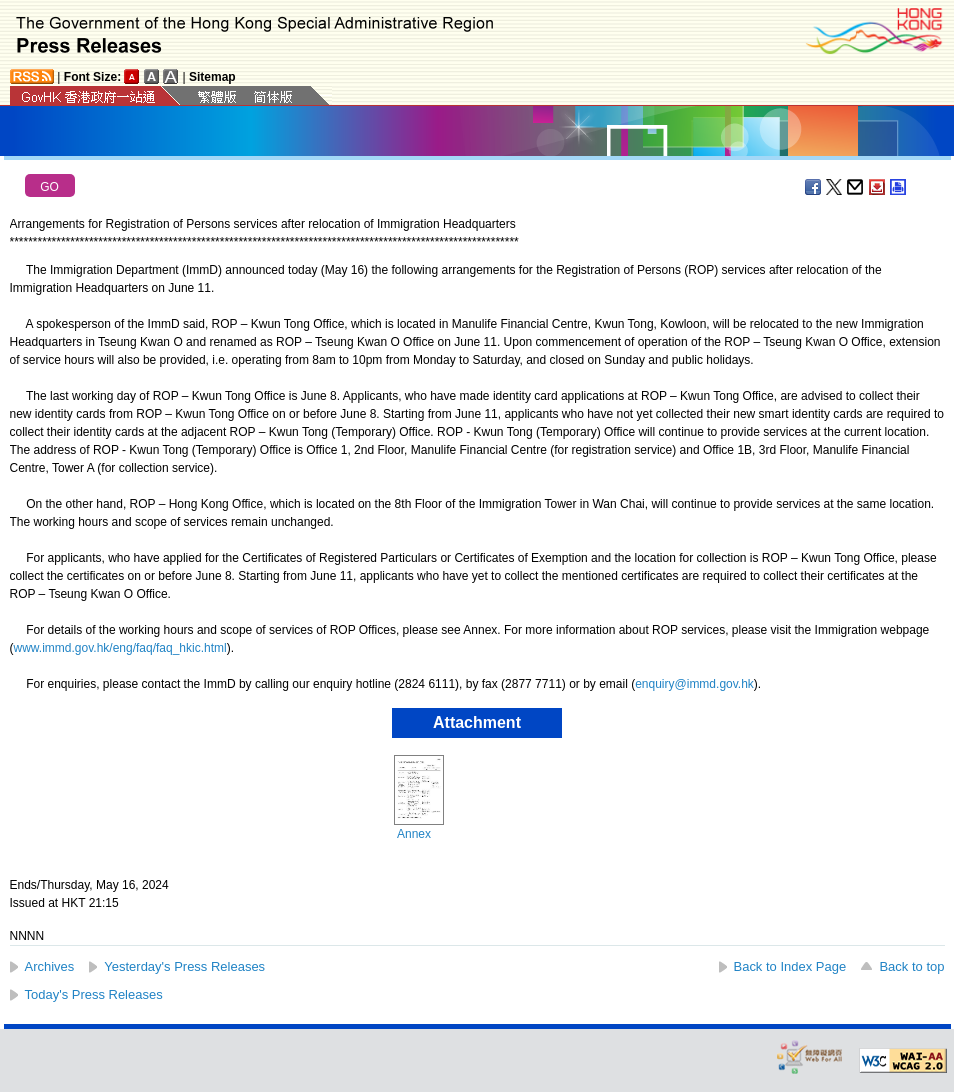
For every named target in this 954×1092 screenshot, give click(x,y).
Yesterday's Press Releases (184, 966)
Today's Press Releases (94, 994)
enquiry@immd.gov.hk (694, 684)
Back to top (911, 966)
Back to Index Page (790, 966)
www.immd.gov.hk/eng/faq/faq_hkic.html (120, 648)
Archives (50, 966)
